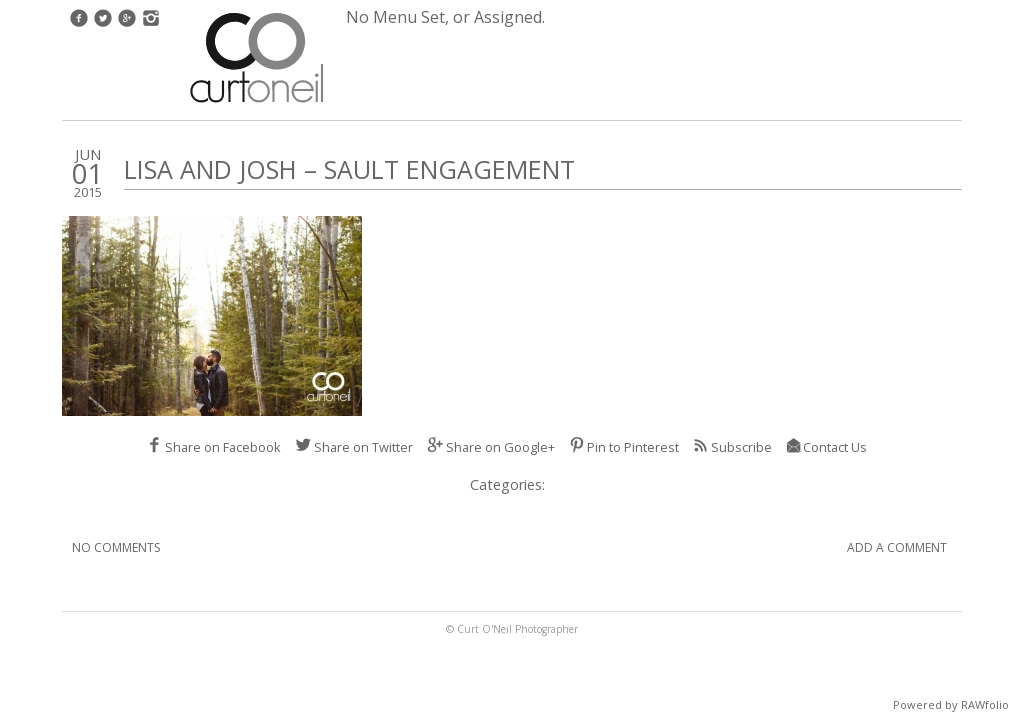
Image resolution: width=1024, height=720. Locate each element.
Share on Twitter (354, 447)
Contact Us (826, 447)
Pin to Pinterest (624, 447)
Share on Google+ (491, 447)
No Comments (116, 547)
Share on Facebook (213, 447)
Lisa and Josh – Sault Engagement (349, 169)
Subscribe (732, 447)
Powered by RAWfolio (951, 704)
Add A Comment (897, 547)
